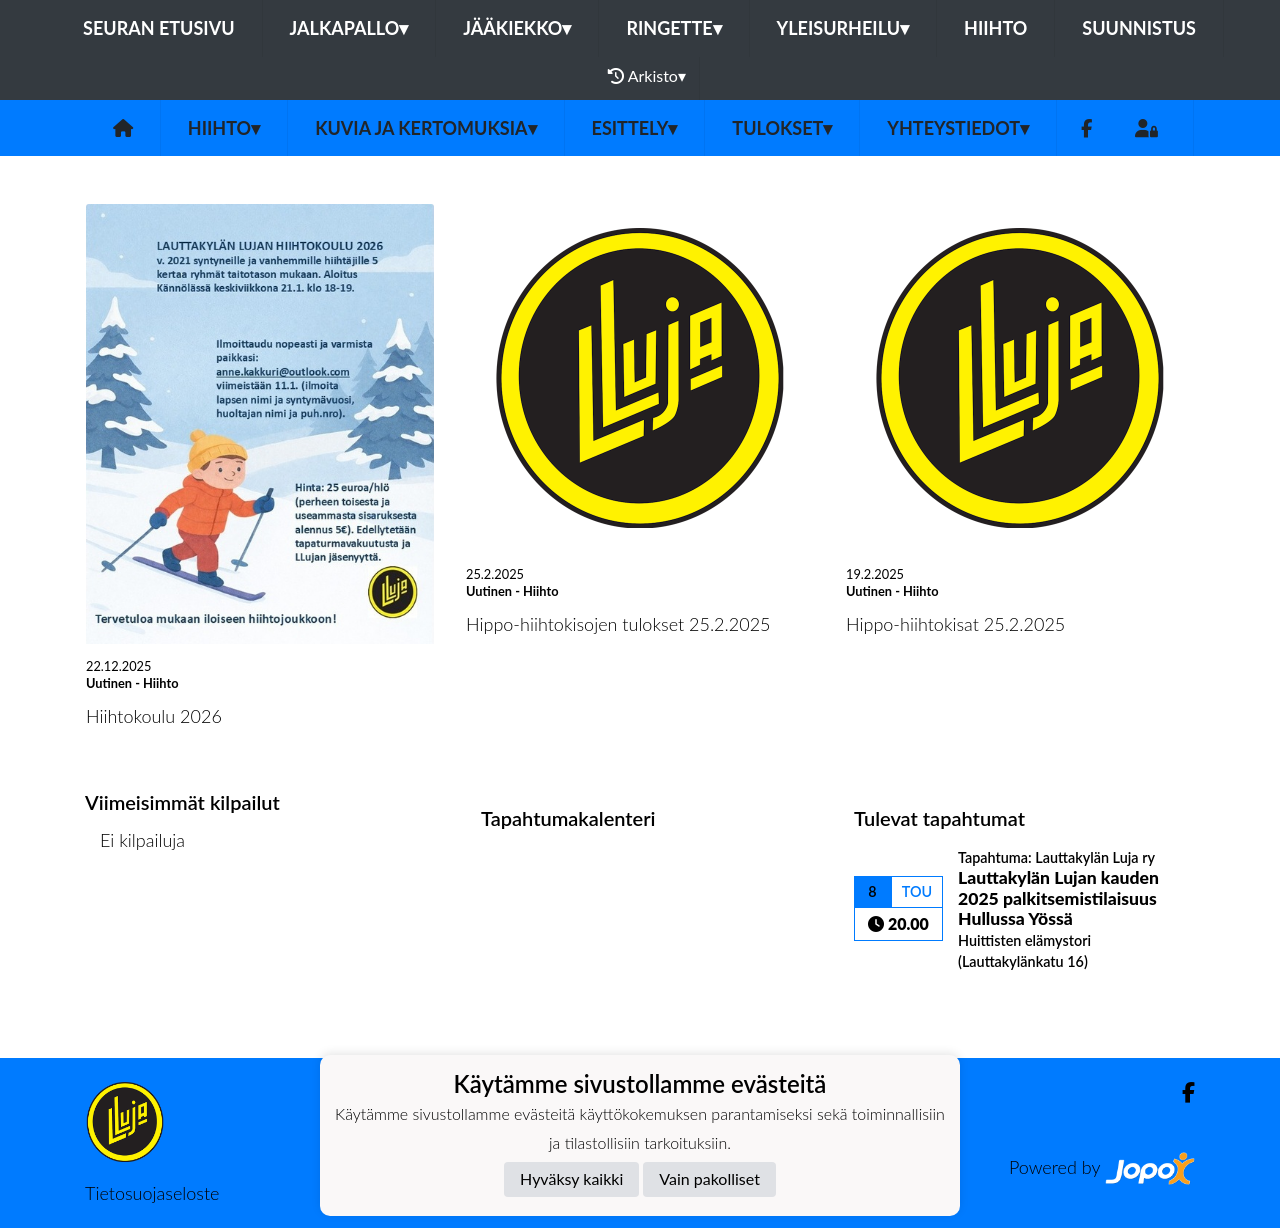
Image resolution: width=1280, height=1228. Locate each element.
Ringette (673, 28)
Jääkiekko (517, 28)
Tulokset (782, 128)
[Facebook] (1086, 128)
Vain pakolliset (709, 1178)
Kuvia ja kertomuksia (425, 128)
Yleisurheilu (843, 28)
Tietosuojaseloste (152, 1193)
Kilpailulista (138, 917)
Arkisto (647, 76)
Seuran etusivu (159, 28)
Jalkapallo (349, 28)
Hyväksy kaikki (571, 1178)
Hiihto (995, 28)
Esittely (635, 128)
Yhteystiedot (958, 128)
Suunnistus (1139, 28)
